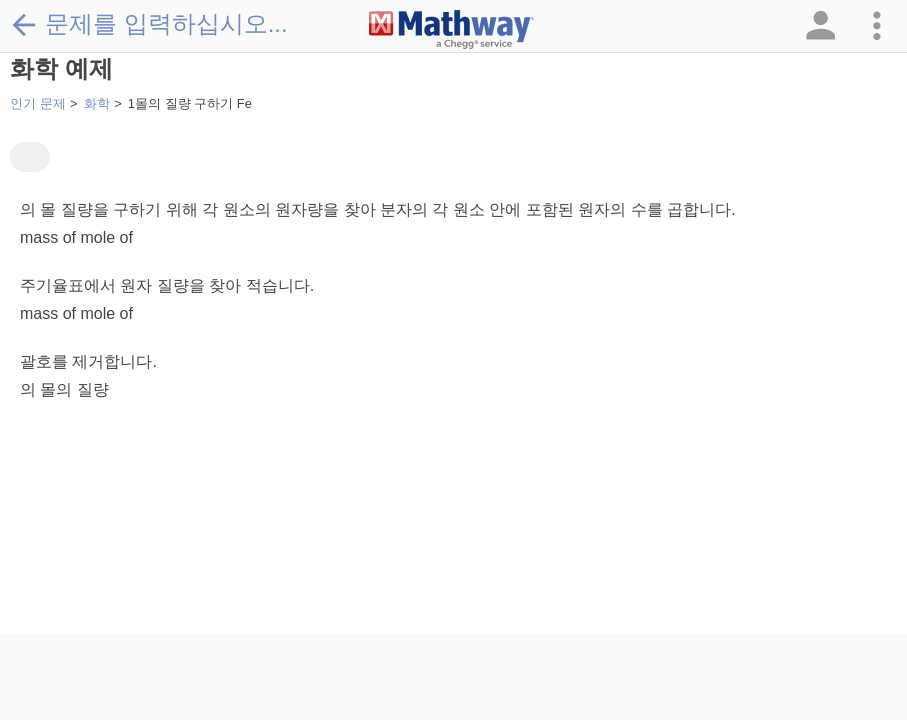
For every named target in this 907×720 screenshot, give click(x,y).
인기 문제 (38, 103)
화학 (97, 103)
